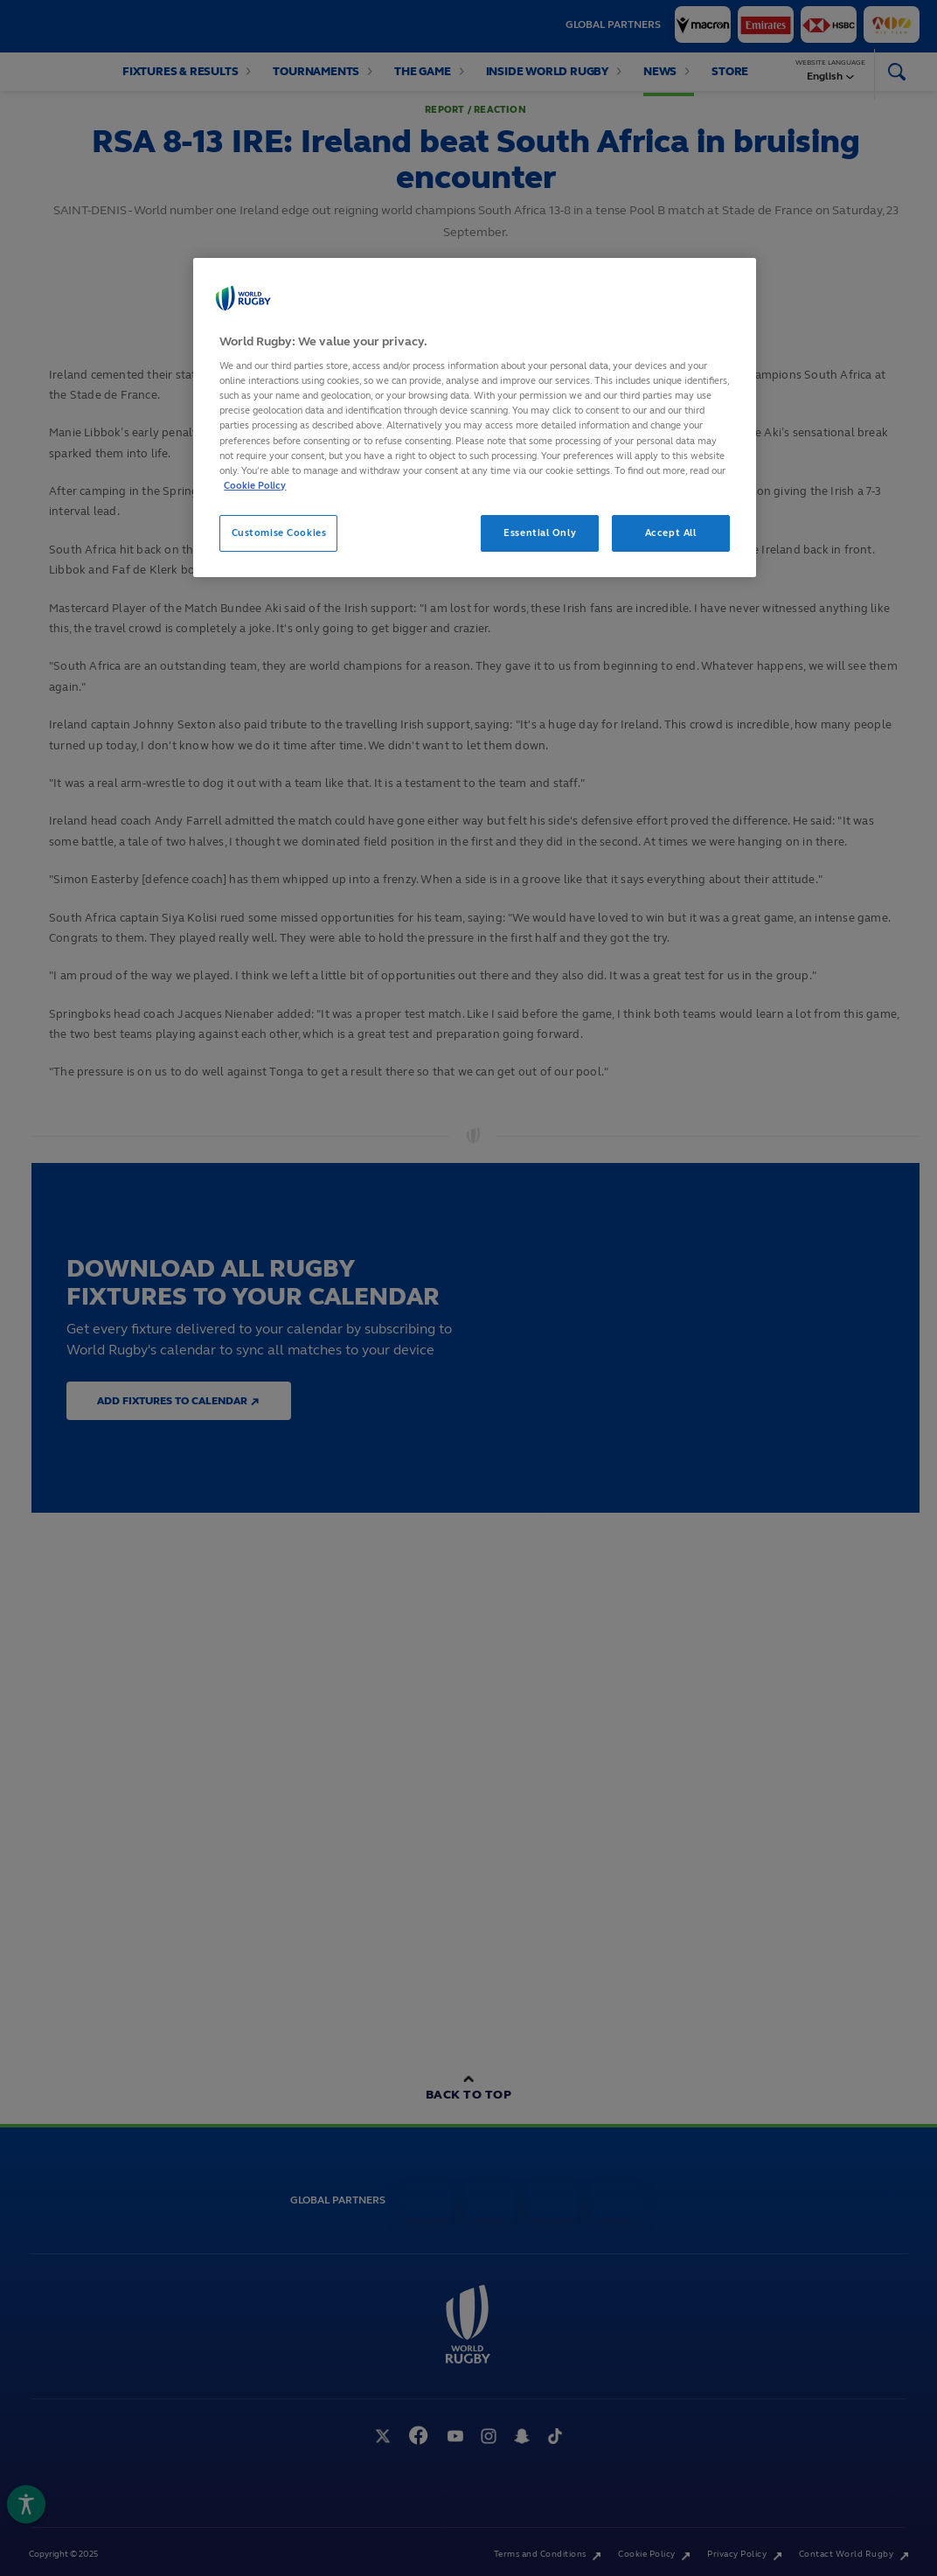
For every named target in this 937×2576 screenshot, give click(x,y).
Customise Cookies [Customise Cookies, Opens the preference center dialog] (279, 532)
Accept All (671, 532)
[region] (474, 417)
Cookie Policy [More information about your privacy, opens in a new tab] (255, 485)
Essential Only (539, 532)
